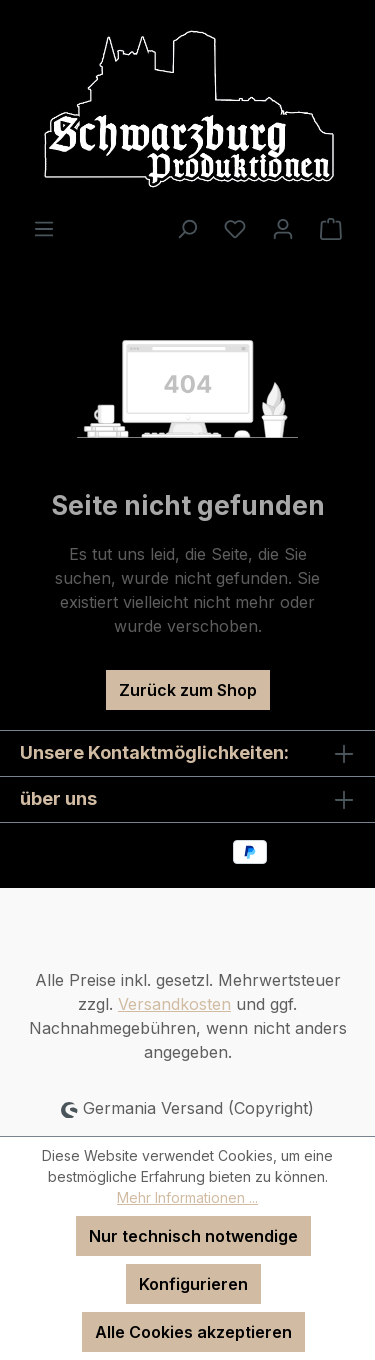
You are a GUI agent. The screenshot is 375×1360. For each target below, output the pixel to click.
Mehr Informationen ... (187, 1197)
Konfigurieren (193, 1284)
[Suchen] (187, 228)
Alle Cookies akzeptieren (193, 1332)
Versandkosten (174, 1004)
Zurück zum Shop (188, 690)
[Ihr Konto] (283, 228)
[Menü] (44, 228)
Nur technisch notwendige (193, 1236)
